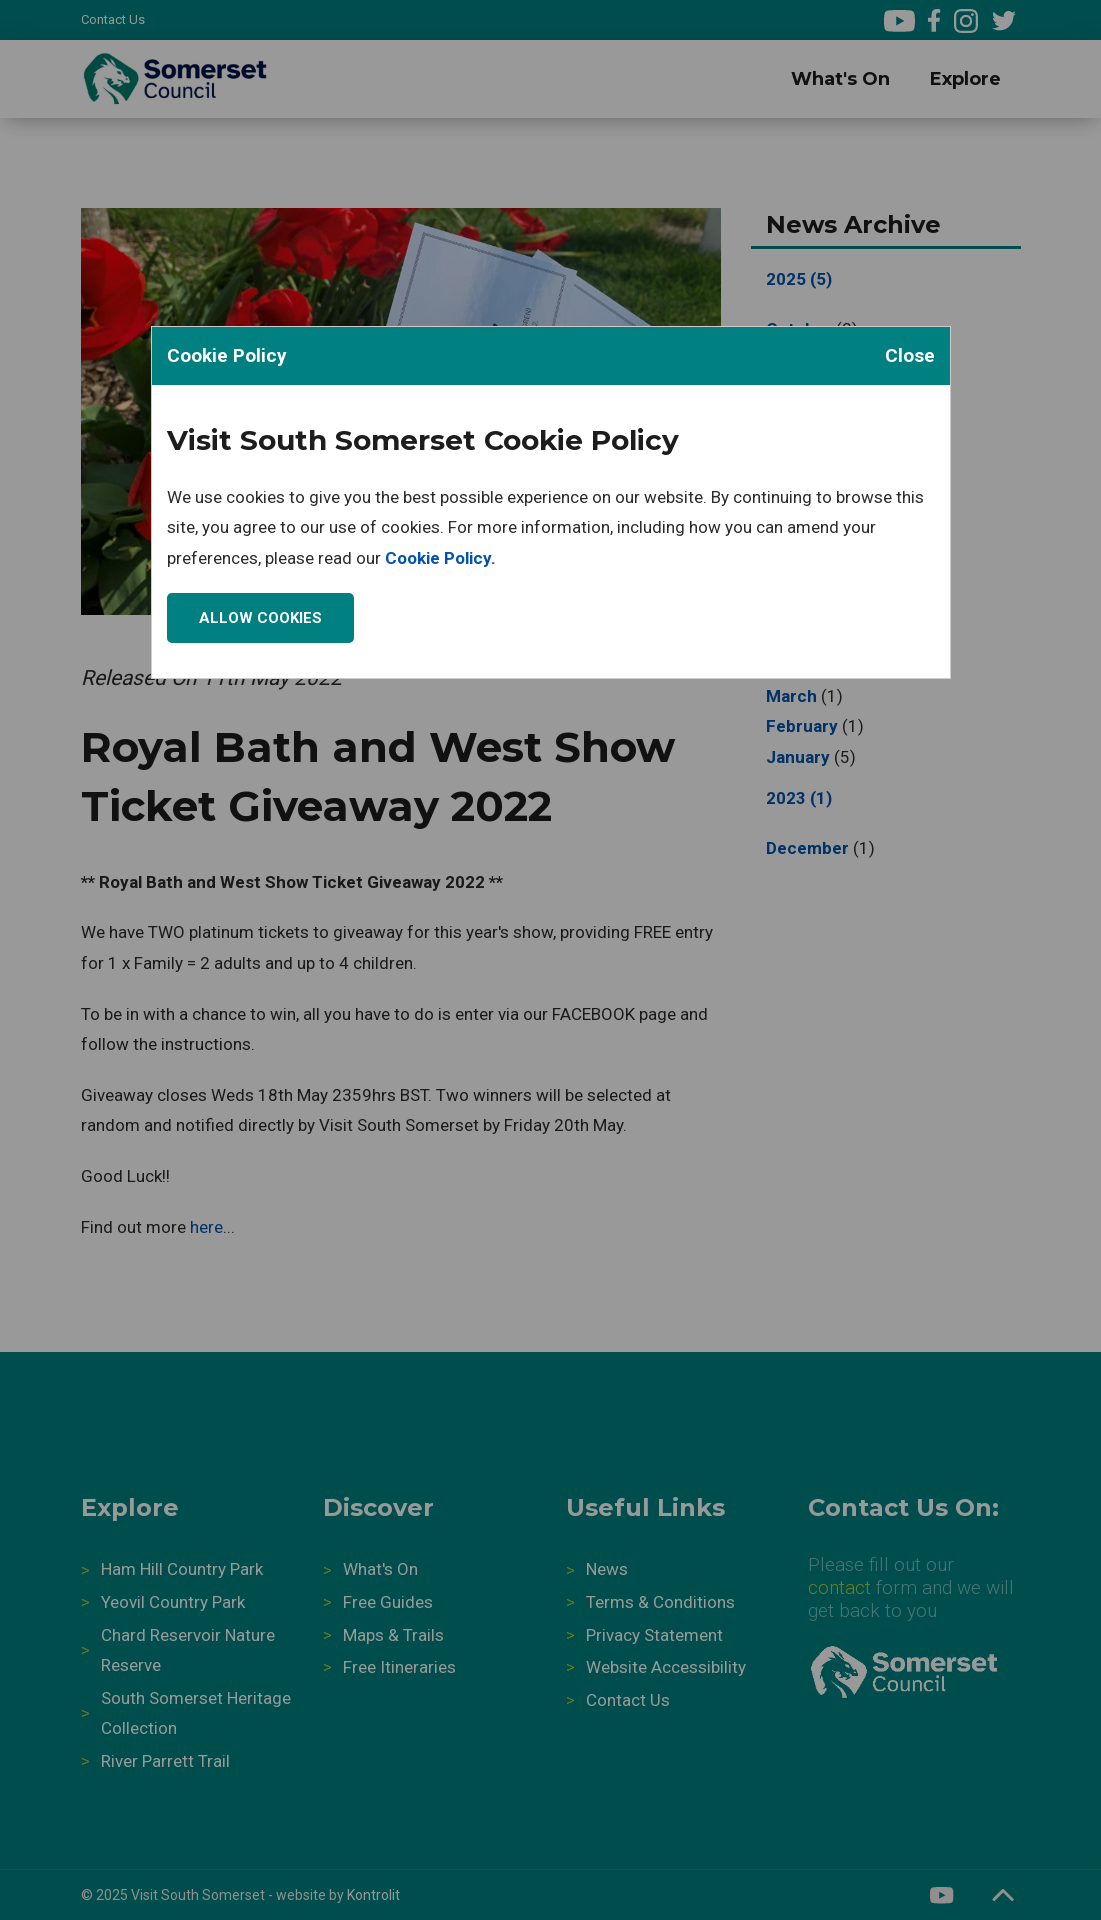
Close (910, 355)
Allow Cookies (260, 618)
